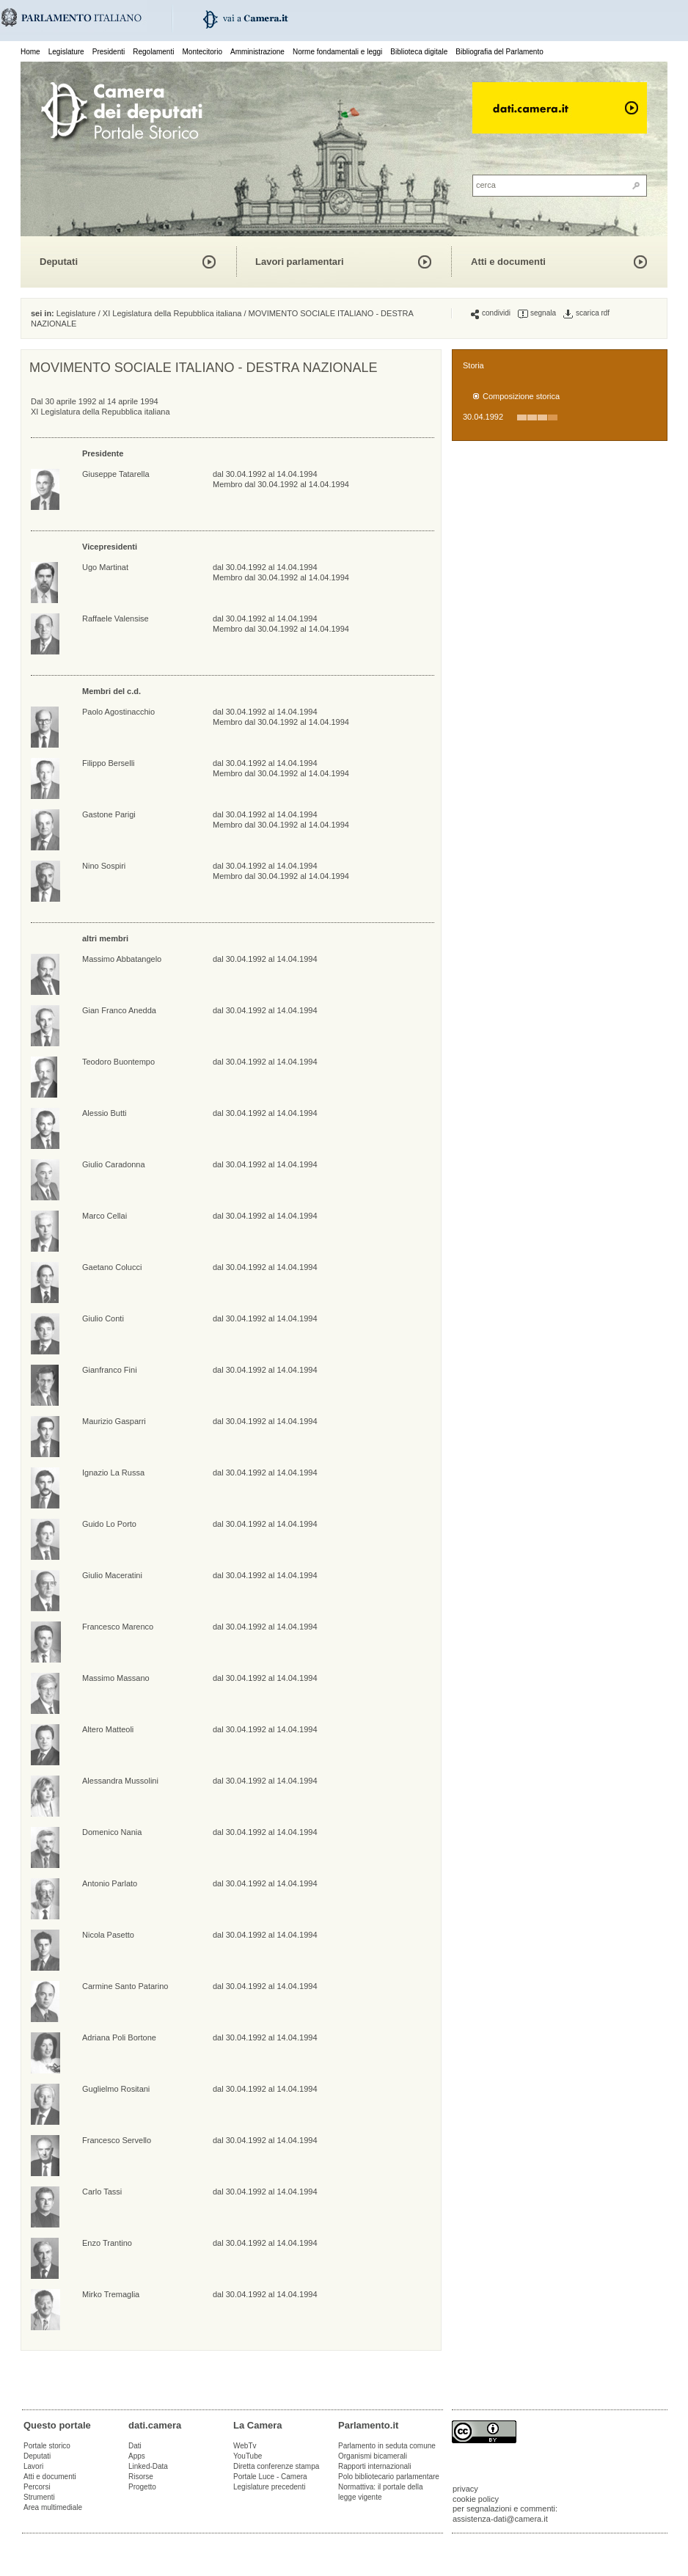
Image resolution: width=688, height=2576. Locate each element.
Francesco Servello (116, 2140)
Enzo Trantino (107, 2243)
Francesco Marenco (117, 1626)
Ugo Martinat (105, 567)
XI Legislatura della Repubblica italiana (172, 313)
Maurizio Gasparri (114, 1421)
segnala (537, 313)
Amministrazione (257, 52)
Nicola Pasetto (108, 1934)
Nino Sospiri (103, 865)
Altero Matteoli (107, 1729)
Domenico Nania (112, 1832)
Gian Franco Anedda (119, 1010)
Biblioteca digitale (418, 52)
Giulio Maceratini (112, 1575)
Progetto (142, 2487)
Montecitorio (202, 52)
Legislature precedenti (269, 2487)
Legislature (66, 52)
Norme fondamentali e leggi (337, 52)
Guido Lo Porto (109, 1523)
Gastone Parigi (109, 814)
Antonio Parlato (109, 1883)
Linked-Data (148, 2466)
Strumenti (39, 2497)
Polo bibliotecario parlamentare (388, 2477)
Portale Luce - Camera (270, 2477)
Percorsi (37, 2487)
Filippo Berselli (108, 763)
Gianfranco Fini (109, 1369)
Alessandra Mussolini (120, 1780)
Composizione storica (521, 396)
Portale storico (46, 2446)
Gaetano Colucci (112, 1267)
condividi (490, 313)
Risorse (140, 2477)
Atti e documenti (508, 261)
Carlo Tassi (102, 2191)
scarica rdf (586, 313)
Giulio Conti (103, 1318)
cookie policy (476, 2499)
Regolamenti (153, 52)
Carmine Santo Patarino (125, 1986)
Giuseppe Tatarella (116, 474)
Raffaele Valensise (115, 618)
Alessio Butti (104, 1113)
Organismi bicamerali (372, 2456)
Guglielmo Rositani (116, 2088)
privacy (465, 2488)
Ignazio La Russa (113, 1472)
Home (30, 52)
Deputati (59, 261)
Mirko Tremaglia (110, 2294)
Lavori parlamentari (299, 261)
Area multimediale (52, 2507)
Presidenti (108, 52)
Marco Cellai (104, 1215)
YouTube (247, 2456)
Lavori (33, 2466)
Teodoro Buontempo (118, 1061)
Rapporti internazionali (374, 2466)
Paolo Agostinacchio (118, 711)
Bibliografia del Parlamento (499, 52)
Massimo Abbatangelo (121, 959)
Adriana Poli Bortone (119, 2037)
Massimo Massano (116, 1678)
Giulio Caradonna (113, 1164)
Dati (135, 2446)
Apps (136, 2456)
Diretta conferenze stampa (276, 2466)
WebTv (245, 2446)
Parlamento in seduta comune (387, 2446)
